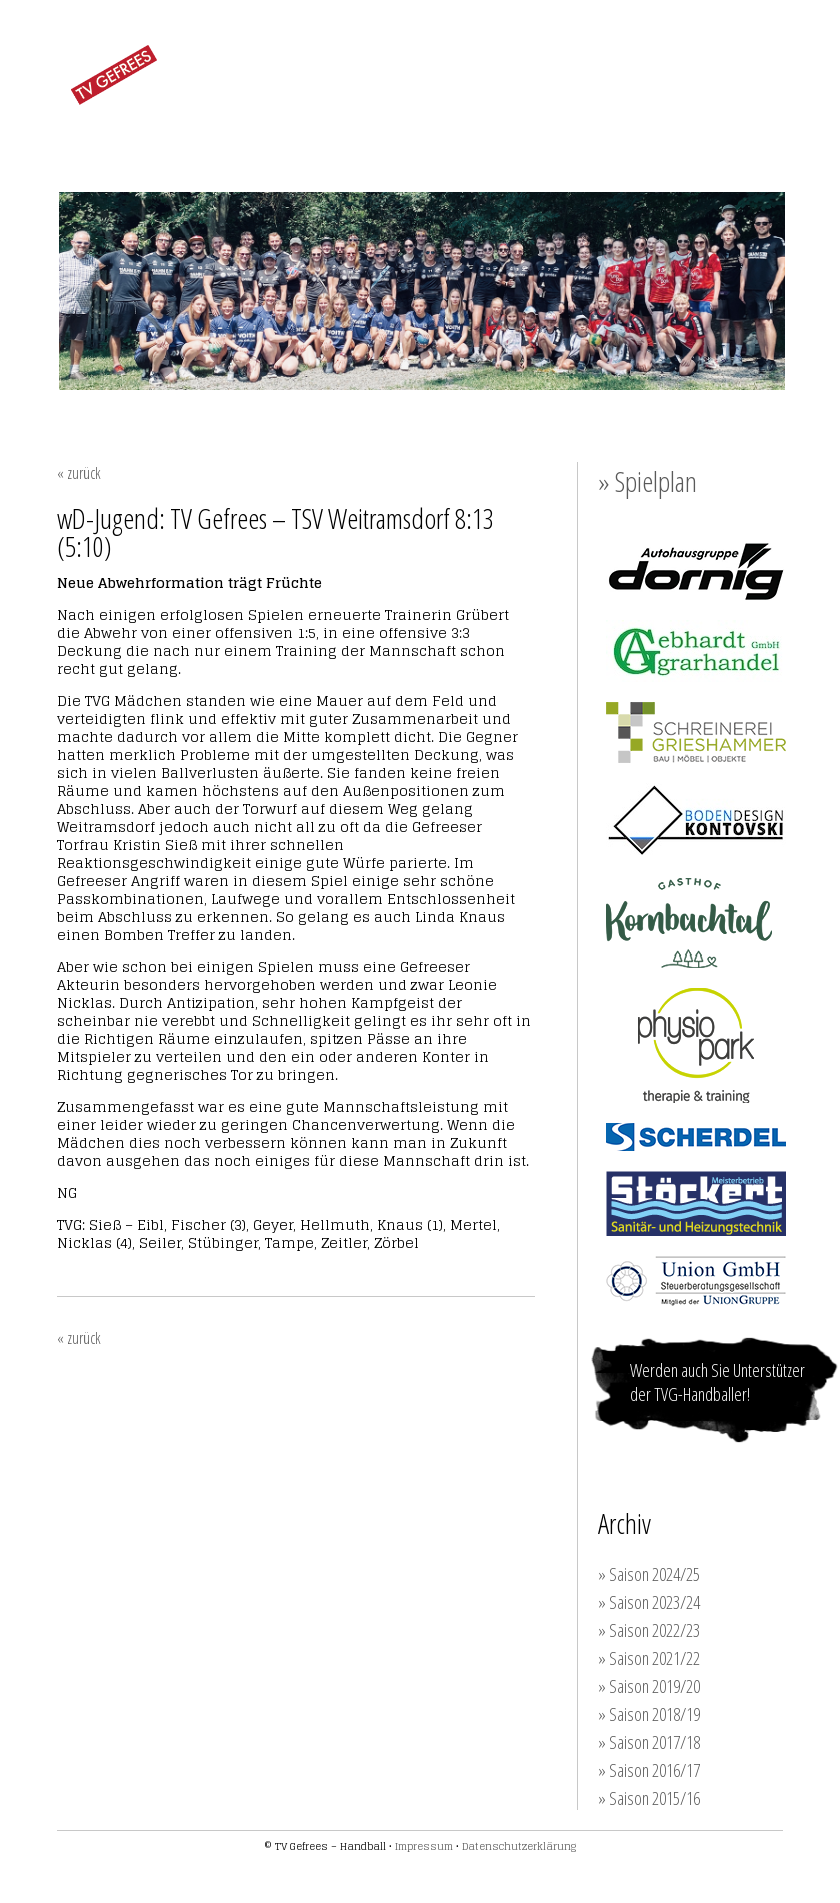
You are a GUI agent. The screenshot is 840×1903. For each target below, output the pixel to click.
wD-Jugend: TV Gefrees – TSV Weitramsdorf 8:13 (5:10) (275, 532)
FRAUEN (220, 125)
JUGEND (413, 125)
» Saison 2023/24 (649, 1602)
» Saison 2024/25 (649, 1574)
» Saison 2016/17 (649, 1770)
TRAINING (510, 126)
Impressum (424, 1846)
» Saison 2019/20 (649, 1686)
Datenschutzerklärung (519, 1846)
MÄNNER (316, 125)
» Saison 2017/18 (649, 1742)
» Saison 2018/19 (649, 1714)
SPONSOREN (620, 126)
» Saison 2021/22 (649, 1658)
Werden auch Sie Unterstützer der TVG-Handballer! (717, 1382)
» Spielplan (647, 481)
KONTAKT (727, 126)
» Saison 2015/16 (649, 1798)
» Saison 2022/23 (649, 1630)
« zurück (79, 473)
